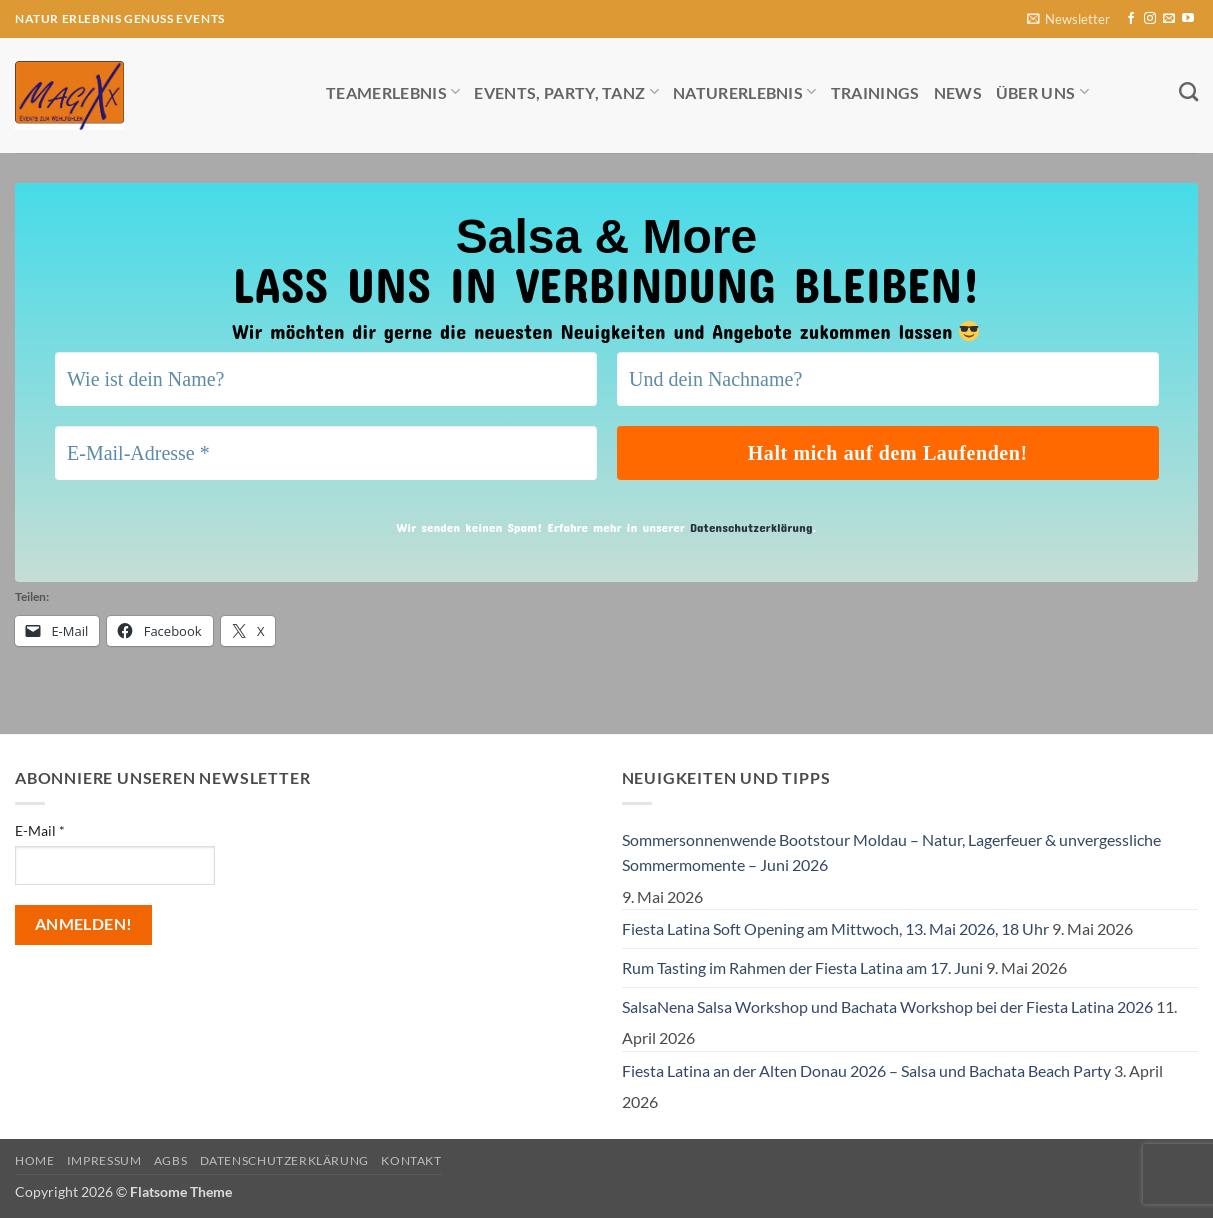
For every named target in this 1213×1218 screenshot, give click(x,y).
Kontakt (411, 1160)
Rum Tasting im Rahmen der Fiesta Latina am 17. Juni (802, 967)
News (958, 92)
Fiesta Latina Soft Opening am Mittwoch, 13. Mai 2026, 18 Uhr (835, 928)
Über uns (1042, 91)
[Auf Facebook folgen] (1131, 19)
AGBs (170, 1160)
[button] (1068, 19)
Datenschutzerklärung (751, 527)
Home (34, 1160)
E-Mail (40, 830)
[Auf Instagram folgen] (1150, 19)
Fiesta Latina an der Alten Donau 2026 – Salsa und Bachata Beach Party (866, 1070)
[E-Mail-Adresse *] (326, 453)
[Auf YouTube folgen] (1188, 19)
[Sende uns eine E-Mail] (1169, 19)
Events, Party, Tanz (566, 91)
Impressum (104, 1160)
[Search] (1188, 91)
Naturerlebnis (745, 91)
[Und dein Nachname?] (888, 379)
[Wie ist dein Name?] (326, 379)
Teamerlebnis (393, 91)
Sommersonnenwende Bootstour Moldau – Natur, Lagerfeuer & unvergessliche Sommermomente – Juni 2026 (891, 852)
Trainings (875, 92)
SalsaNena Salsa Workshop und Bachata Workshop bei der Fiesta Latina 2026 (887, 1006)
